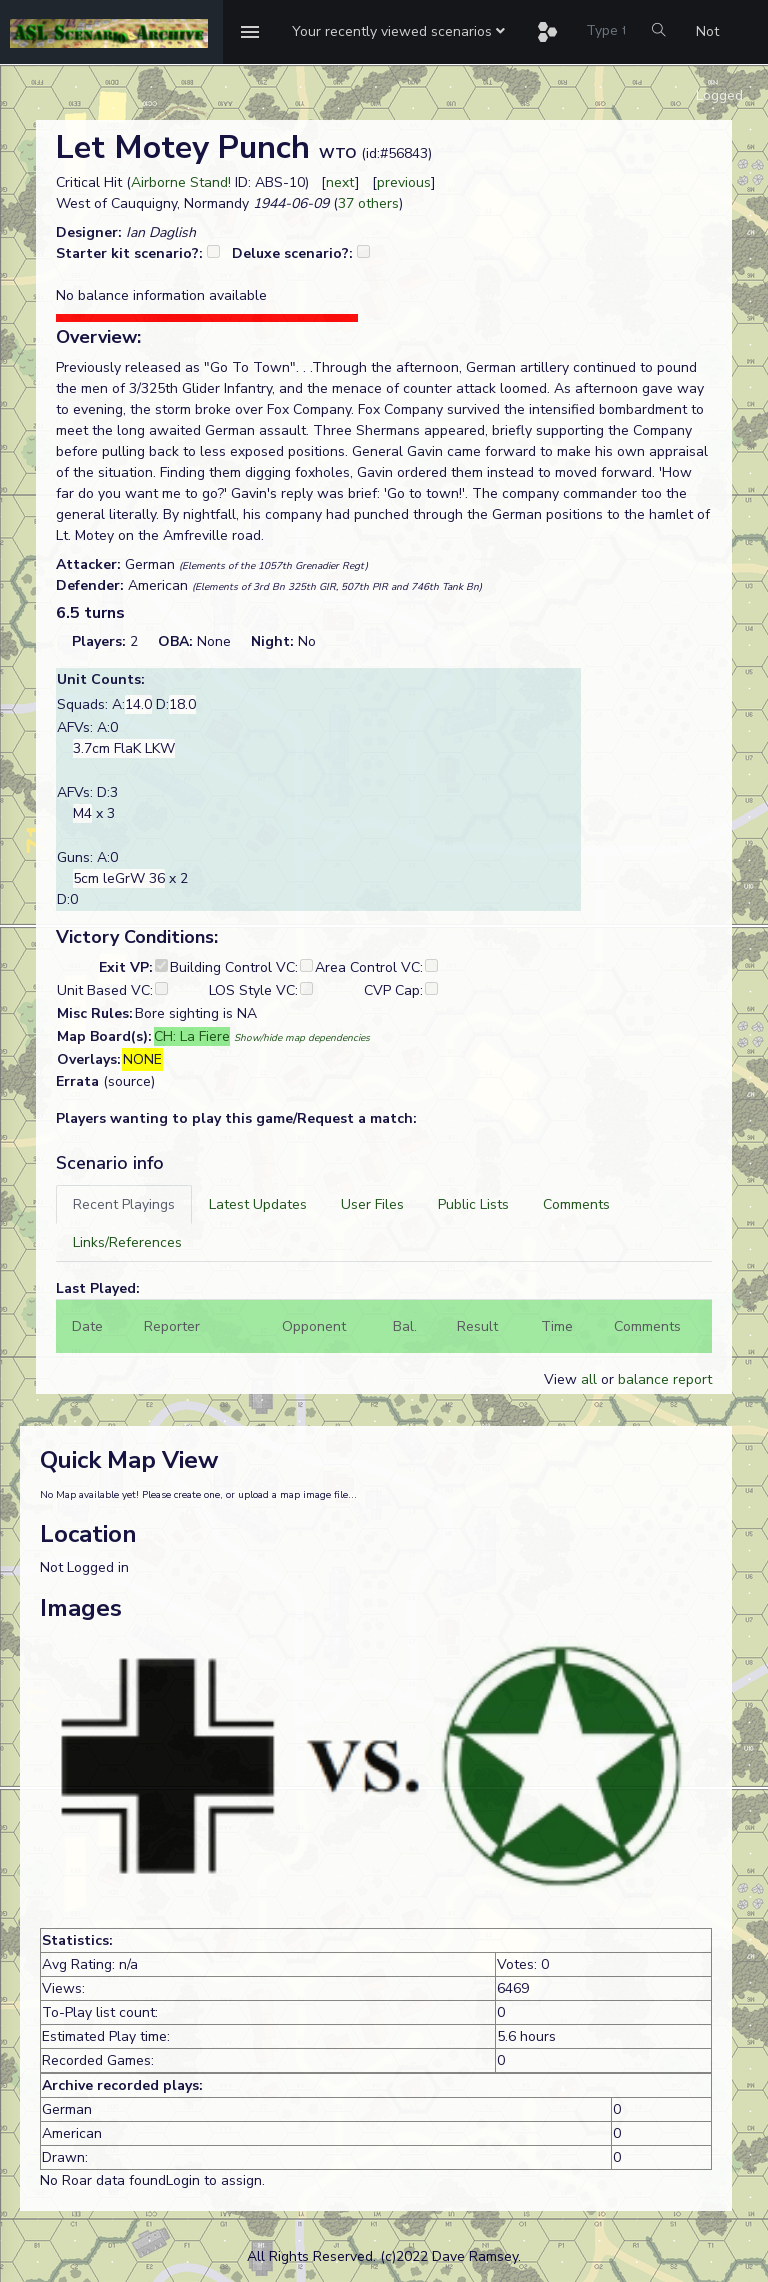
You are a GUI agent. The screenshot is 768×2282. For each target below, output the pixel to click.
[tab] (124, 1204)
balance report (665, 1379)
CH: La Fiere (192, 1036)
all (589, 1379)
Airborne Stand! (181, 182)
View (562, 1379)
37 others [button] (368, 203)
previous (404, 182)
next (340, 182)
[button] (398, 32)
